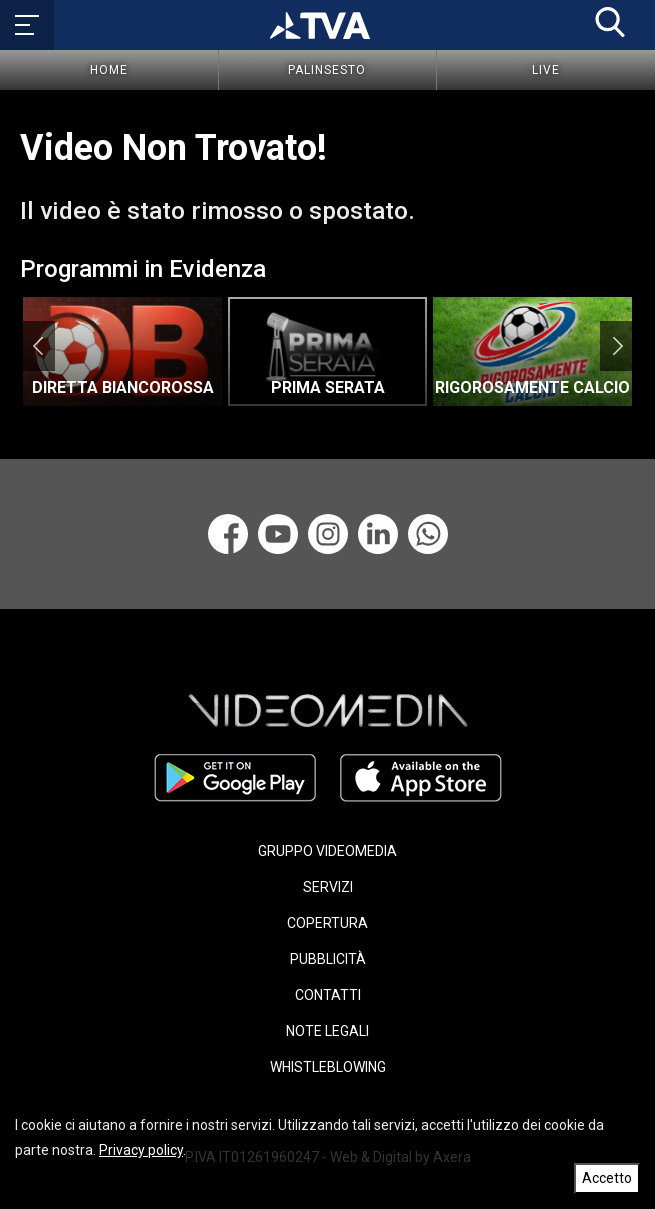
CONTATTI (328, 995)
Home (109, 70)
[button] (610, 22)
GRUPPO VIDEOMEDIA (327, 851)
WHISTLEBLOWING (328, 1067)
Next (617, 346)
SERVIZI (328, 887)
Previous (37, 346)
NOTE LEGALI (327, 1031)
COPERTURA (327, 923)
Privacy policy (141, 1150)
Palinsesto (327, 70)
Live (546, 70)
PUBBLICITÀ (328, 959)
